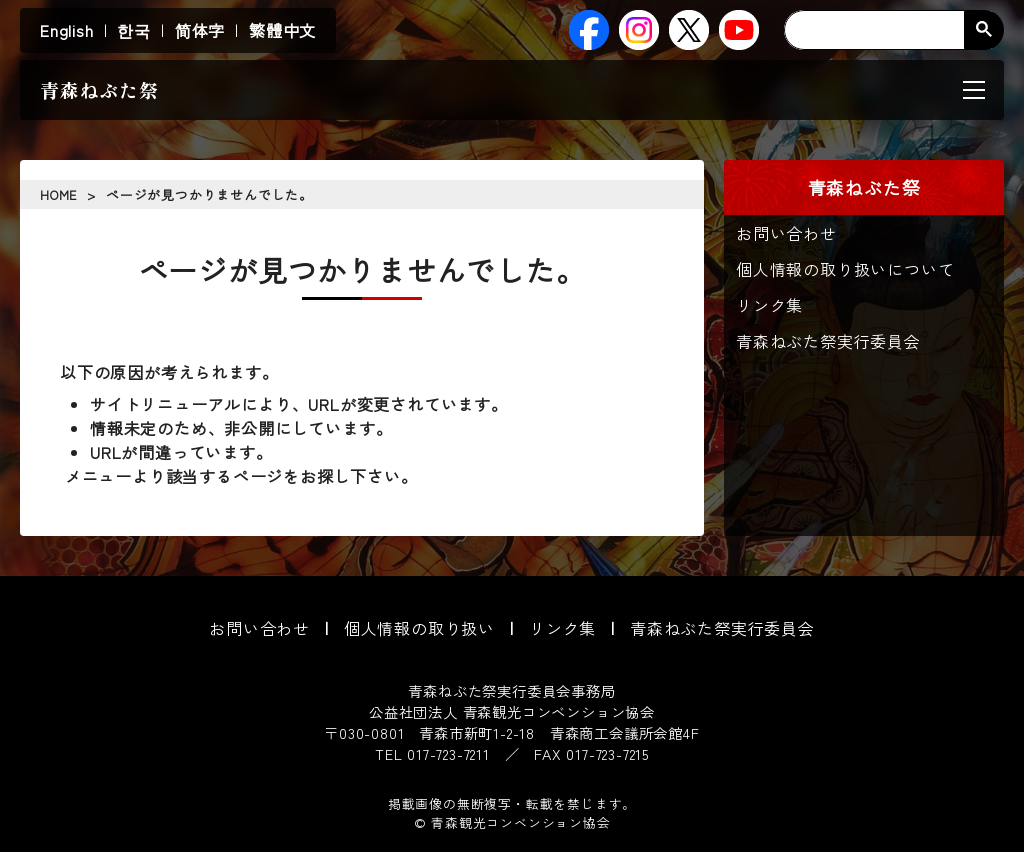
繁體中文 (282, 30)
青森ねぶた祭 (99, 90)
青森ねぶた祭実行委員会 (828, 341)
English (67, 30)
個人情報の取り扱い (419, 628)
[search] (889, 30)
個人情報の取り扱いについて (845, 269)
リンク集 (769, 305)
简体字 (200, 30)
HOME (58, 194)
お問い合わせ (786, 233)
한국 (134, 30)
